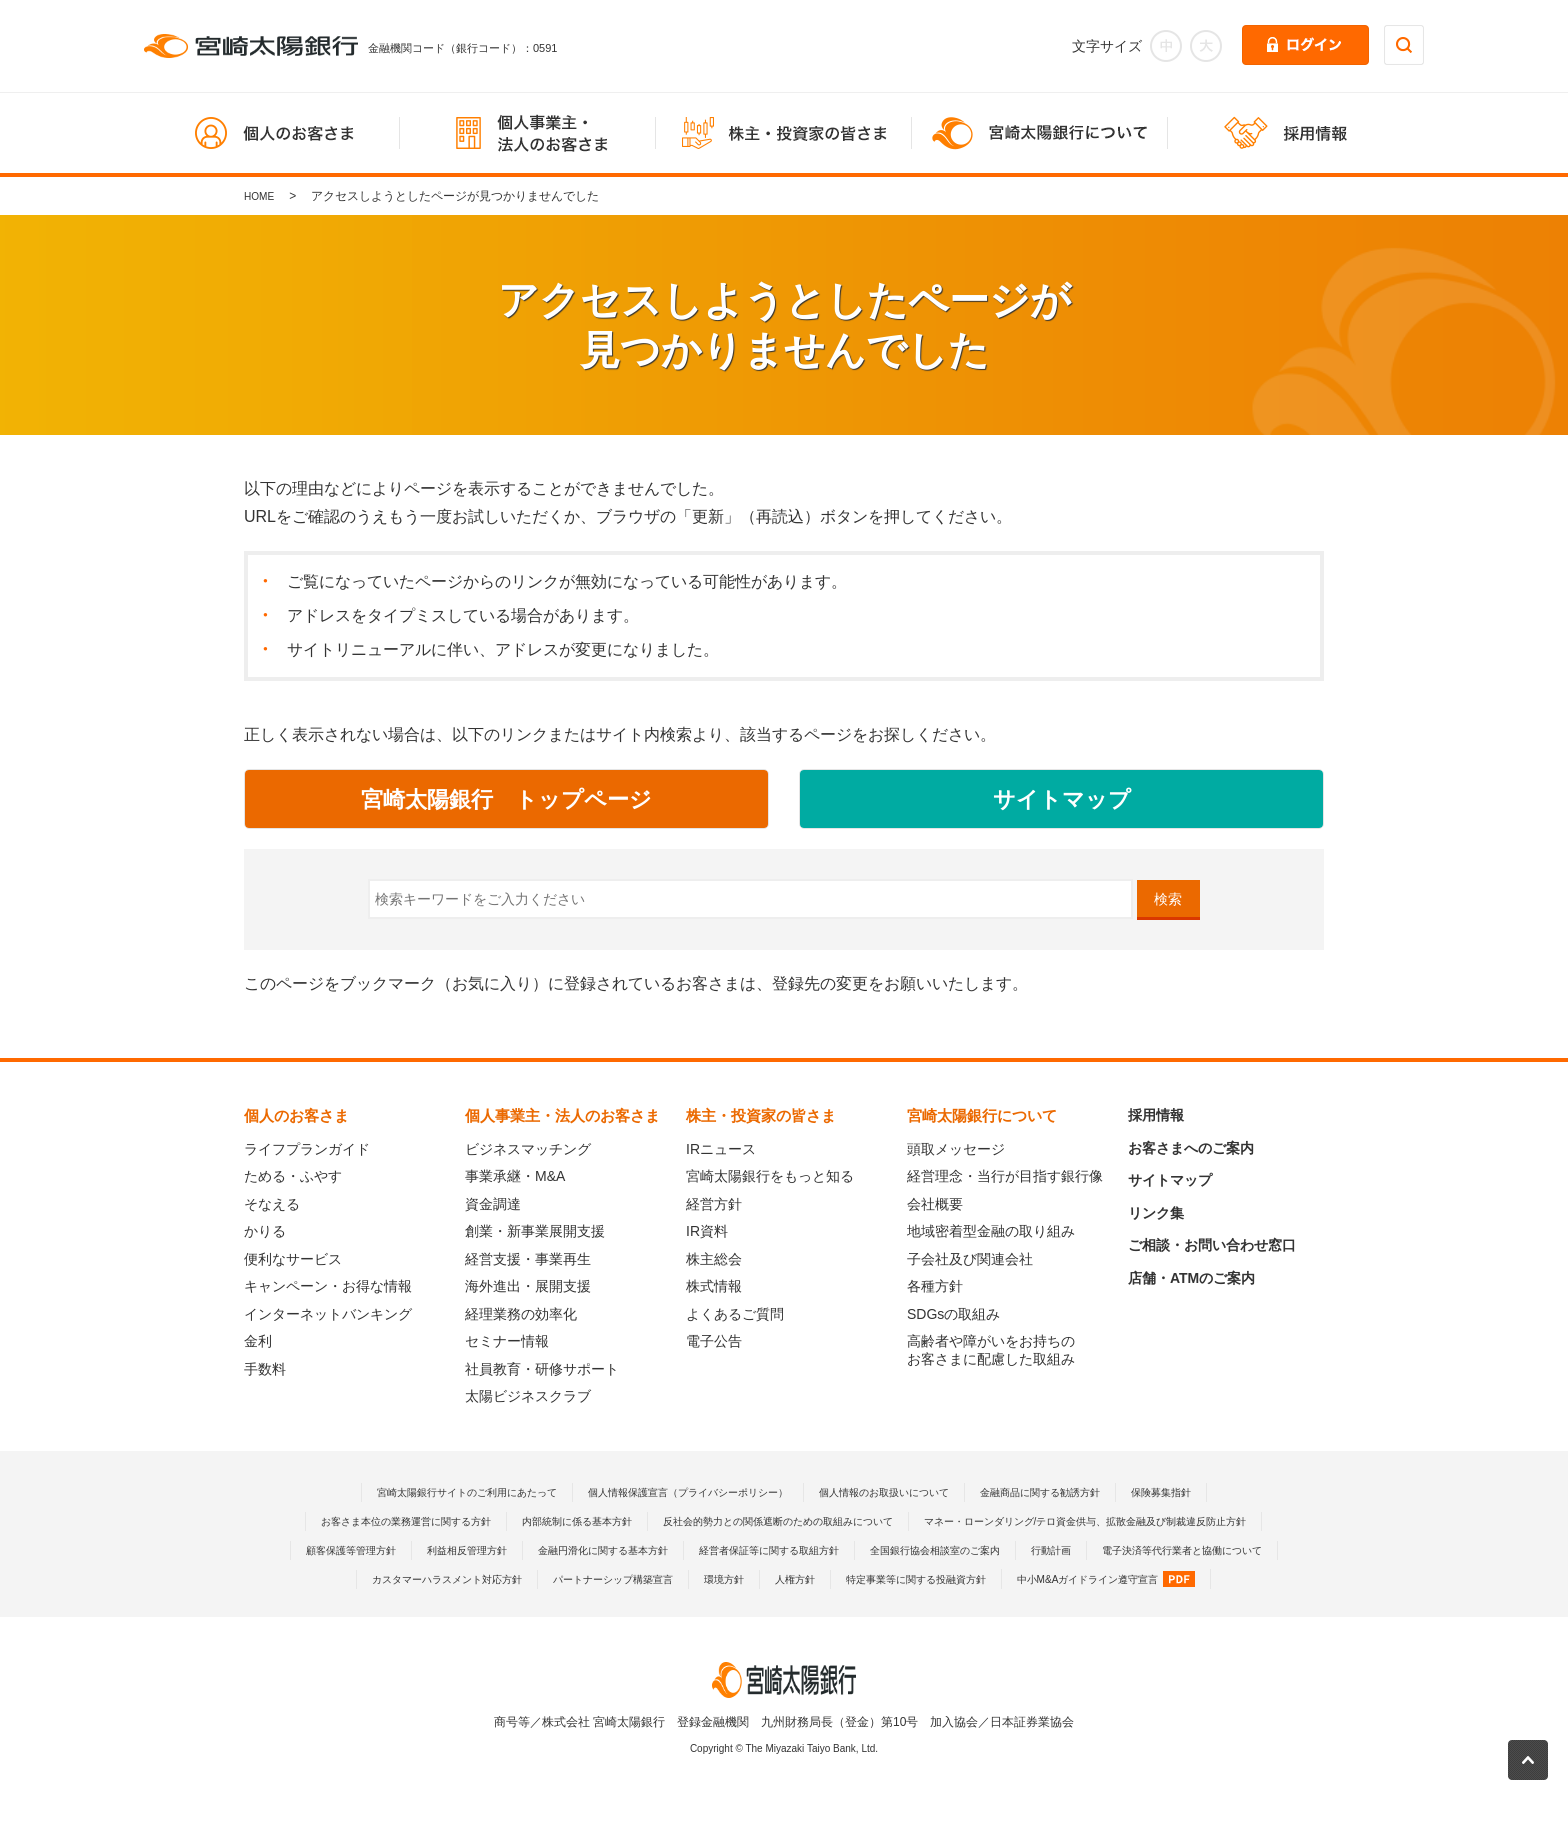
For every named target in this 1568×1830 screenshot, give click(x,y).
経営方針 (714, 1204)
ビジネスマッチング (528, 1149)
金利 (258, 1341)
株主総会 (714, 1259)
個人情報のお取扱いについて (904, 1492)
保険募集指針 (1224, 1492)
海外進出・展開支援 (528, 1286)
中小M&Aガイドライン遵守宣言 (1049, 1608)
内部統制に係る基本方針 (748, 1521)
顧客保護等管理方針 (836, 1550)
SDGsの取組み (953, 1314)
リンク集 (1156, 1213)
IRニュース (721, 1149)
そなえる (272, 1204)
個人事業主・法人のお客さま (562, 1115)
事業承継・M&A (515, 1176)
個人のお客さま (296, 1115)
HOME (262, 196)
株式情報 (714, 1286)
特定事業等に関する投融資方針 (831, 1608)
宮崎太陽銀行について (982, 1115)
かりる (265, 1231)
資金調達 (493, 1204)
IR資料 (707, 1231)
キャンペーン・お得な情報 (328, 1286)
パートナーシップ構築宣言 (486, 1608)
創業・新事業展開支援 (535, 1231)
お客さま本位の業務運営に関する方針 (549, 1521)
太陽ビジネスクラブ (528, 1396)
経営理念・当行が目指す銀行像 (1005, 1176)
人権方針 (692, 1608)
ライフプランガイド (307, 1149)
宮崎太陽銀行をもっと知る (770, 1176)
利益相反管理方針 (969, 1550)
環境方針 (613, 1608)
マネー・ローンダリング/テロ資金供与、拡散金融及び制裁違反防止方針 (556, 1550)
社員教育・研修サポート (542, 1369)
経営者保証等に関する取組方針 (434, 1579)
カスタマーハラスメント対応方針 (1128, 1579)
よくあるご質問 (735, 1314)
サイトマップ (1170, 1180)
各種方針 (935, 1286)
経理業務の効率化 (521, 1314)
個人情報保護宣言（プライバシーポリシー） (675, 1492)
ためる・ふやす (293, 1176)
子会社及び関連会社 (970, 1259)
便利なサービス (293, 1259)
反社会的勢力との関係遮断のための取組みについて (983, 1521)
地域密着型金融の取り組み (991, 1231)
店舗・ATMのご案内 (1191, 1278)
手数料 (265, 1369)
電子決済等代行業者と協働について (911, 1579)
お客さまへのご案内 (1191, 1148)
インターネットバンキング (328, 1314)
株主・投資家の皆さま (761, 1115)
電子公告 (714, 1341)
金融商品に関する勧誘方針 (1085, 1492)
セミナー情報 (507, 1341)
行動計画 (760, 1579)
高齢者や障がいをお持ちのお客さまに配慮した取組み (991, 1350)
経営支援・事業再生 (528, 1259)
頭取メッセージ (956, 1149)
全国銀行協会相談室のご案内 (627, 1579)
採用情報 (1156, 1115)
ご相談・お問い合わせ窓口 (1212, 1245)
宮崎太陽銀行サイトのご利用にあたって (416, 1492)
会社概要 (935, 1204)
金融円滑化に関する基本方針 (1126, 1550)
